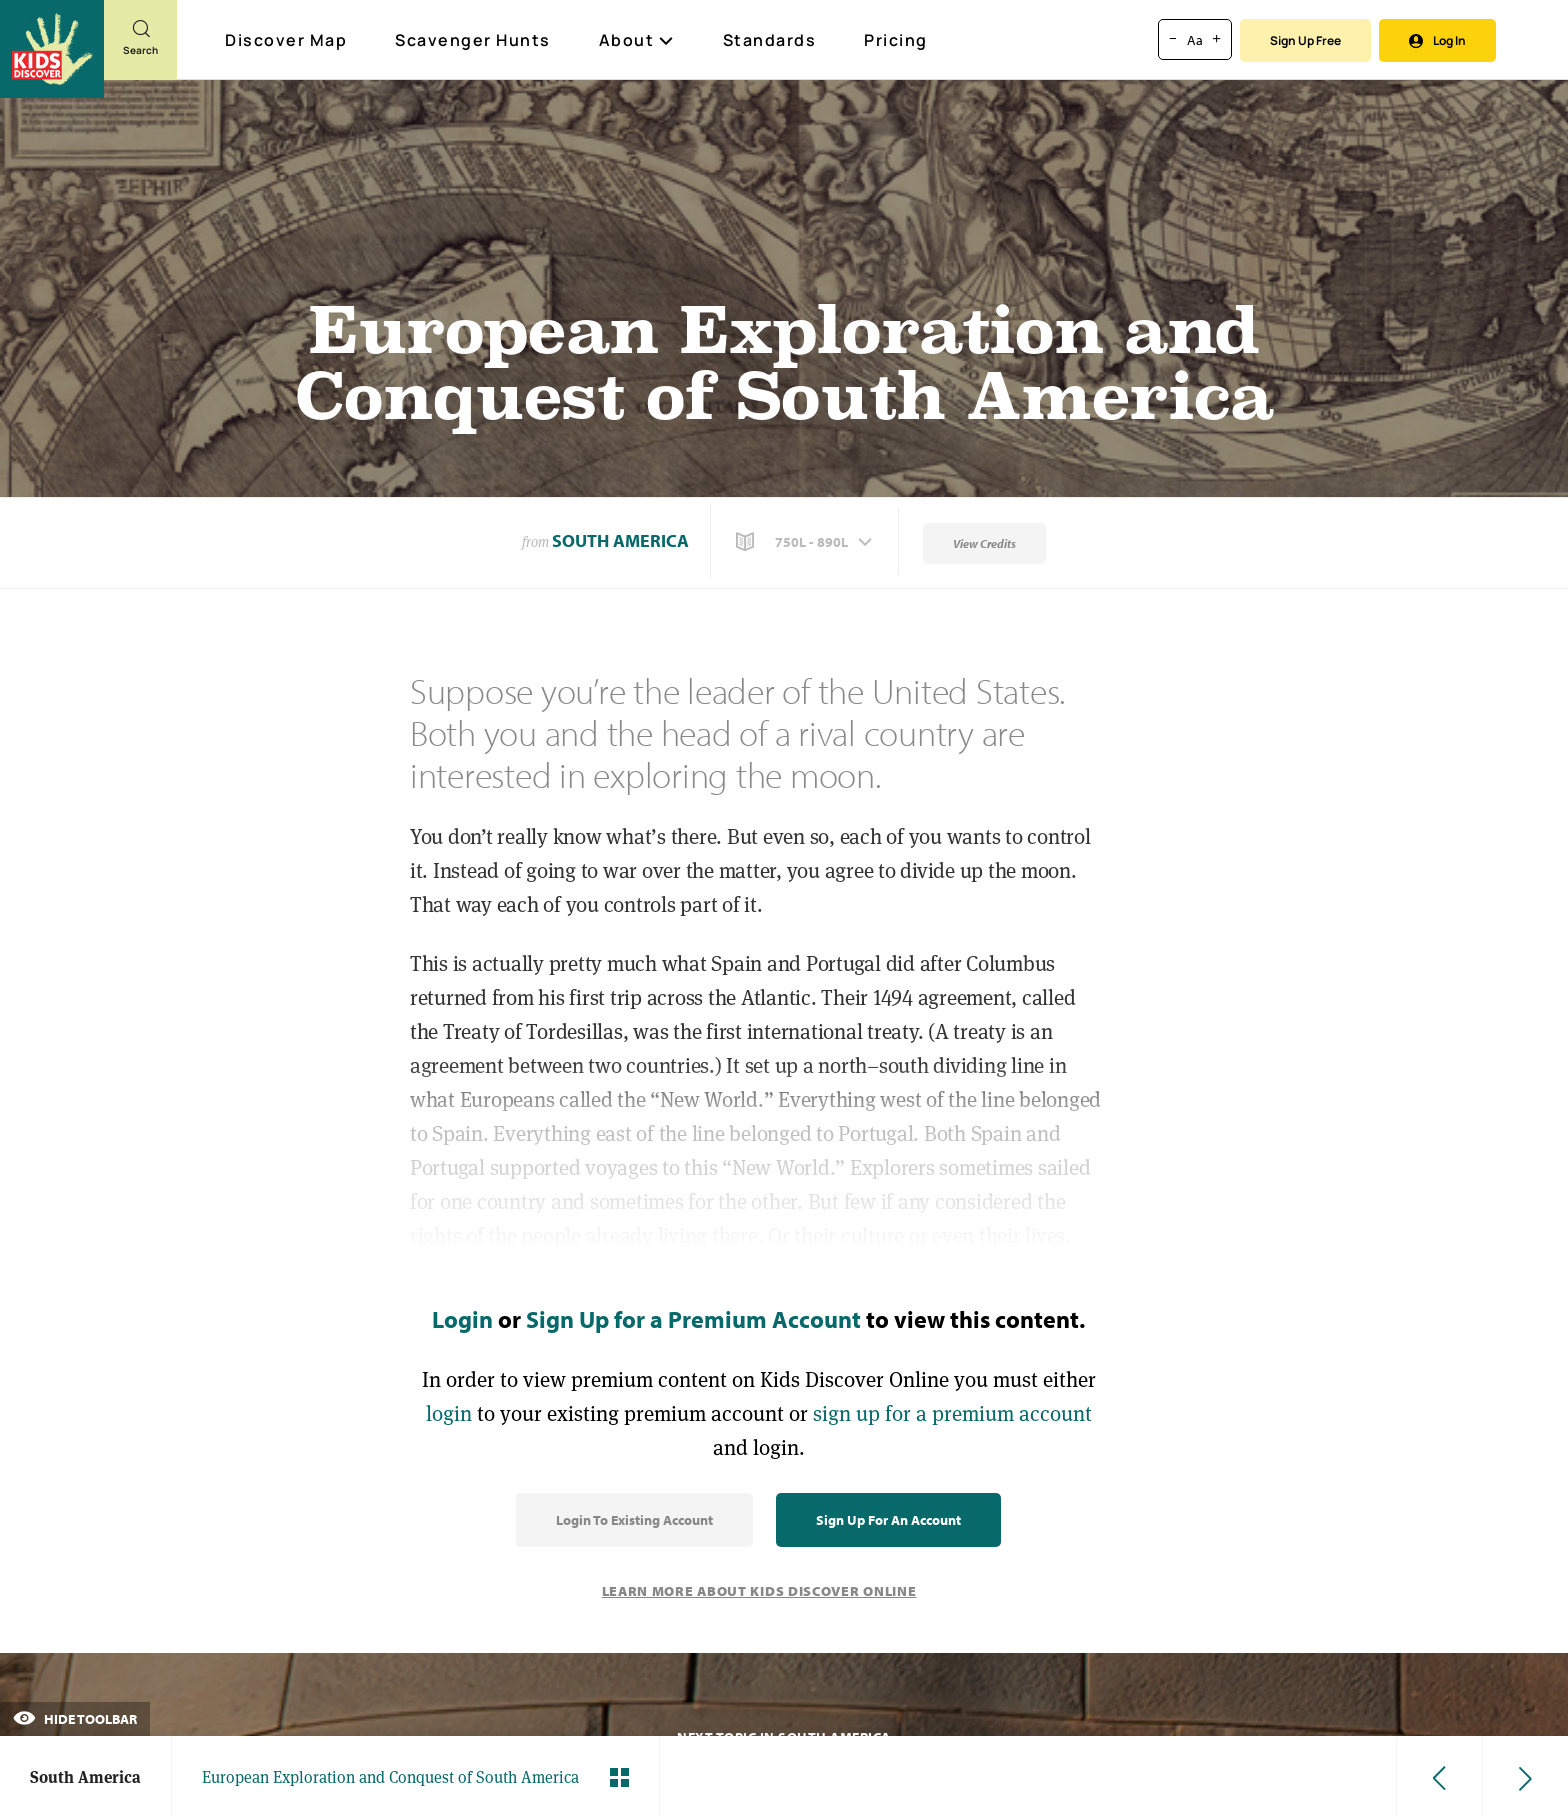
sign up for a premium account (952, 1413)
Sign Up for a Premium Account (693, 1319)
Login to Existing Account (634, 1520)
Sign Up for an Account (888, 1520)
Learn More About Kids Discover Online (759, 1591)
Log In (1437, 40)
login (449, 1413)
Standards (770, 40)
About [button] (637, 40)
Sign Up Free (1305, 40)
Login (462, 1319)
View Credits (984, 543)
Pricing (896, 40)
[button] (806, 542)
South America (620, 540)
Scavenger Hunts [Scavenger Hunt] (474, 41)
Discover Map (288, 40)
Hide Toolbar (75, 1719)
